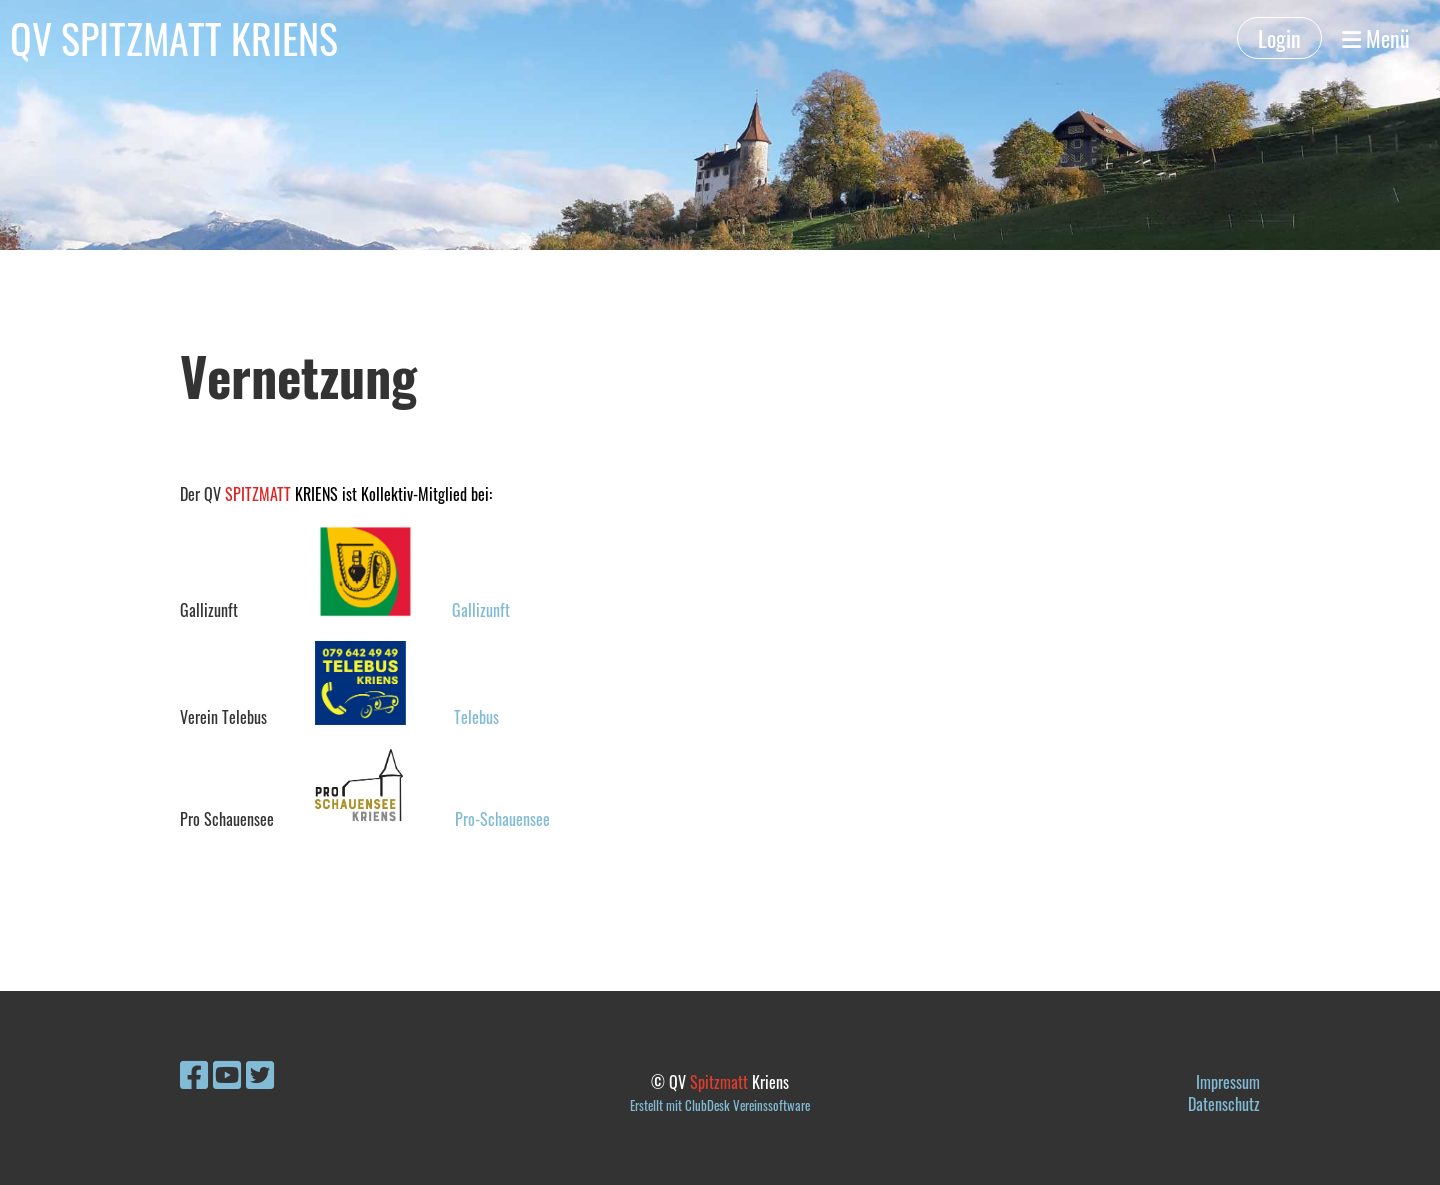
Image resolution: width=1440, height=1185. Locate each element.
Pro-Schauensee (502, 819)
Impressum (1228, 1082)
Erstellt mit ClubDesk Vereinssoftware (720, 1105)
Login (1279, 38)
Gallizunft (481, 610)
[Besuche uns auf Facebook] (194, 1072)
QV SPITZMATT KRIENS (174, 38)
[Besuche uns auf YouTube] (227, 1072)
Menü (1376, 38)
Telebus (476, 718)
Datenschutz (1224, 1104)
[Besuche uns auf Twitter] (260, 1072)
